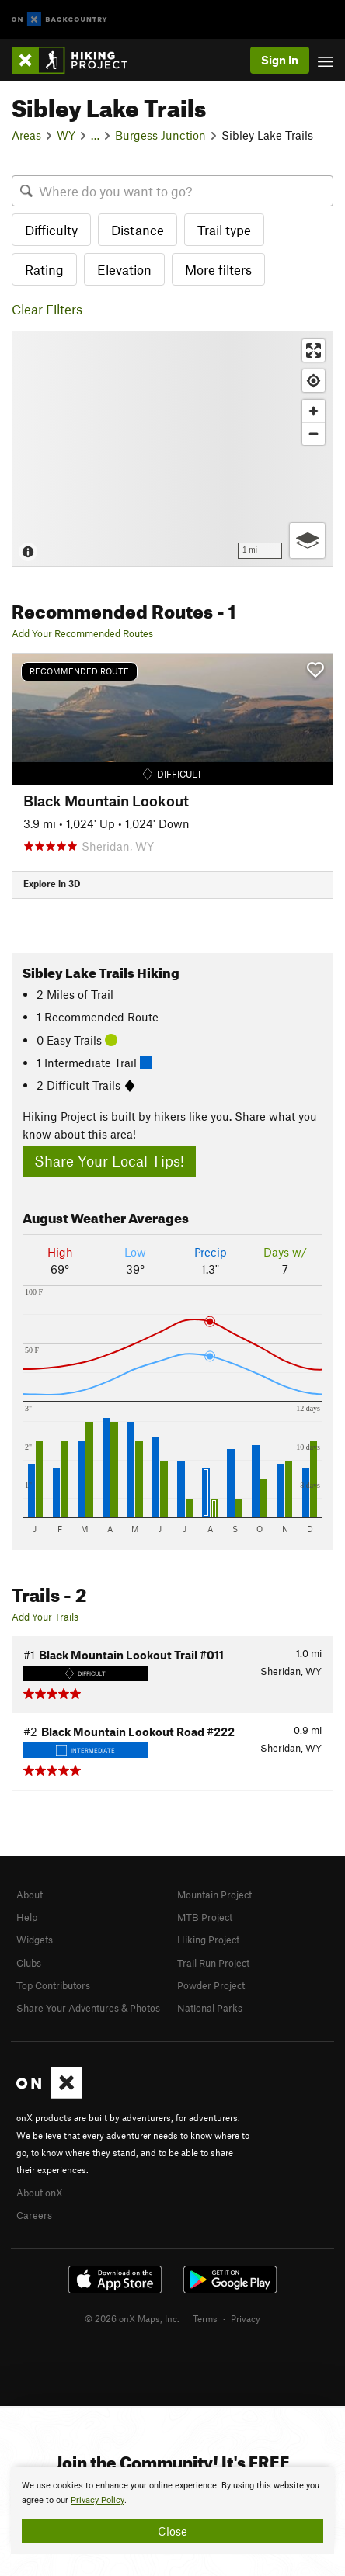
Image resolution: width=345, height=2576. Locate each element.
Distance (137, 229)
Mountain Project (214, 1894)
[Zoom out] (313, 433)
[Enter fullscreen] (313, 350)
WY (66, 135)
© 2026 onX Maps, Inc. (132, 2318)
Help (26, 1917)
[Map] (172, 448)
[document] (172, 2510)
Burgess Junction (160, 135)
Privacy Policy (97, 2500)
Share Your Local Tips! (109, 1161)
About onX (39, 2192)
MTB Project (204, 1917)
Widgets (34, 1939)
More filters (218, 269)
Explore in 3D (51, 883)
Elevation (124, 269)
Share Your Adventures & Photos (88, 2008)
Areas (26, 135)
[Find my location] (313, 380)
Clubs (28, 1963)
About (29, 1894)
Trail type (224, 229)
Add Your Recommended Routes (82, 633)
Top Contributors (53, 1985)
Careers (34, 2215)
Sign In (279, 60)
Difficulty (51, 229)
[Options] (307, 540)
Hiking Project (208, 1939)
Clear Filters (47, 309)
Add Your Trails (45, 1616)
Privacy (245, 2318)
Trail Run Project (213, 1963)
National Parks (209, 2008)
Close (172, 2531)
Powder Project (211, 1985)
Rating (44, 269)
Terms (205, 2318)
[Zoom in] (313, 411)
